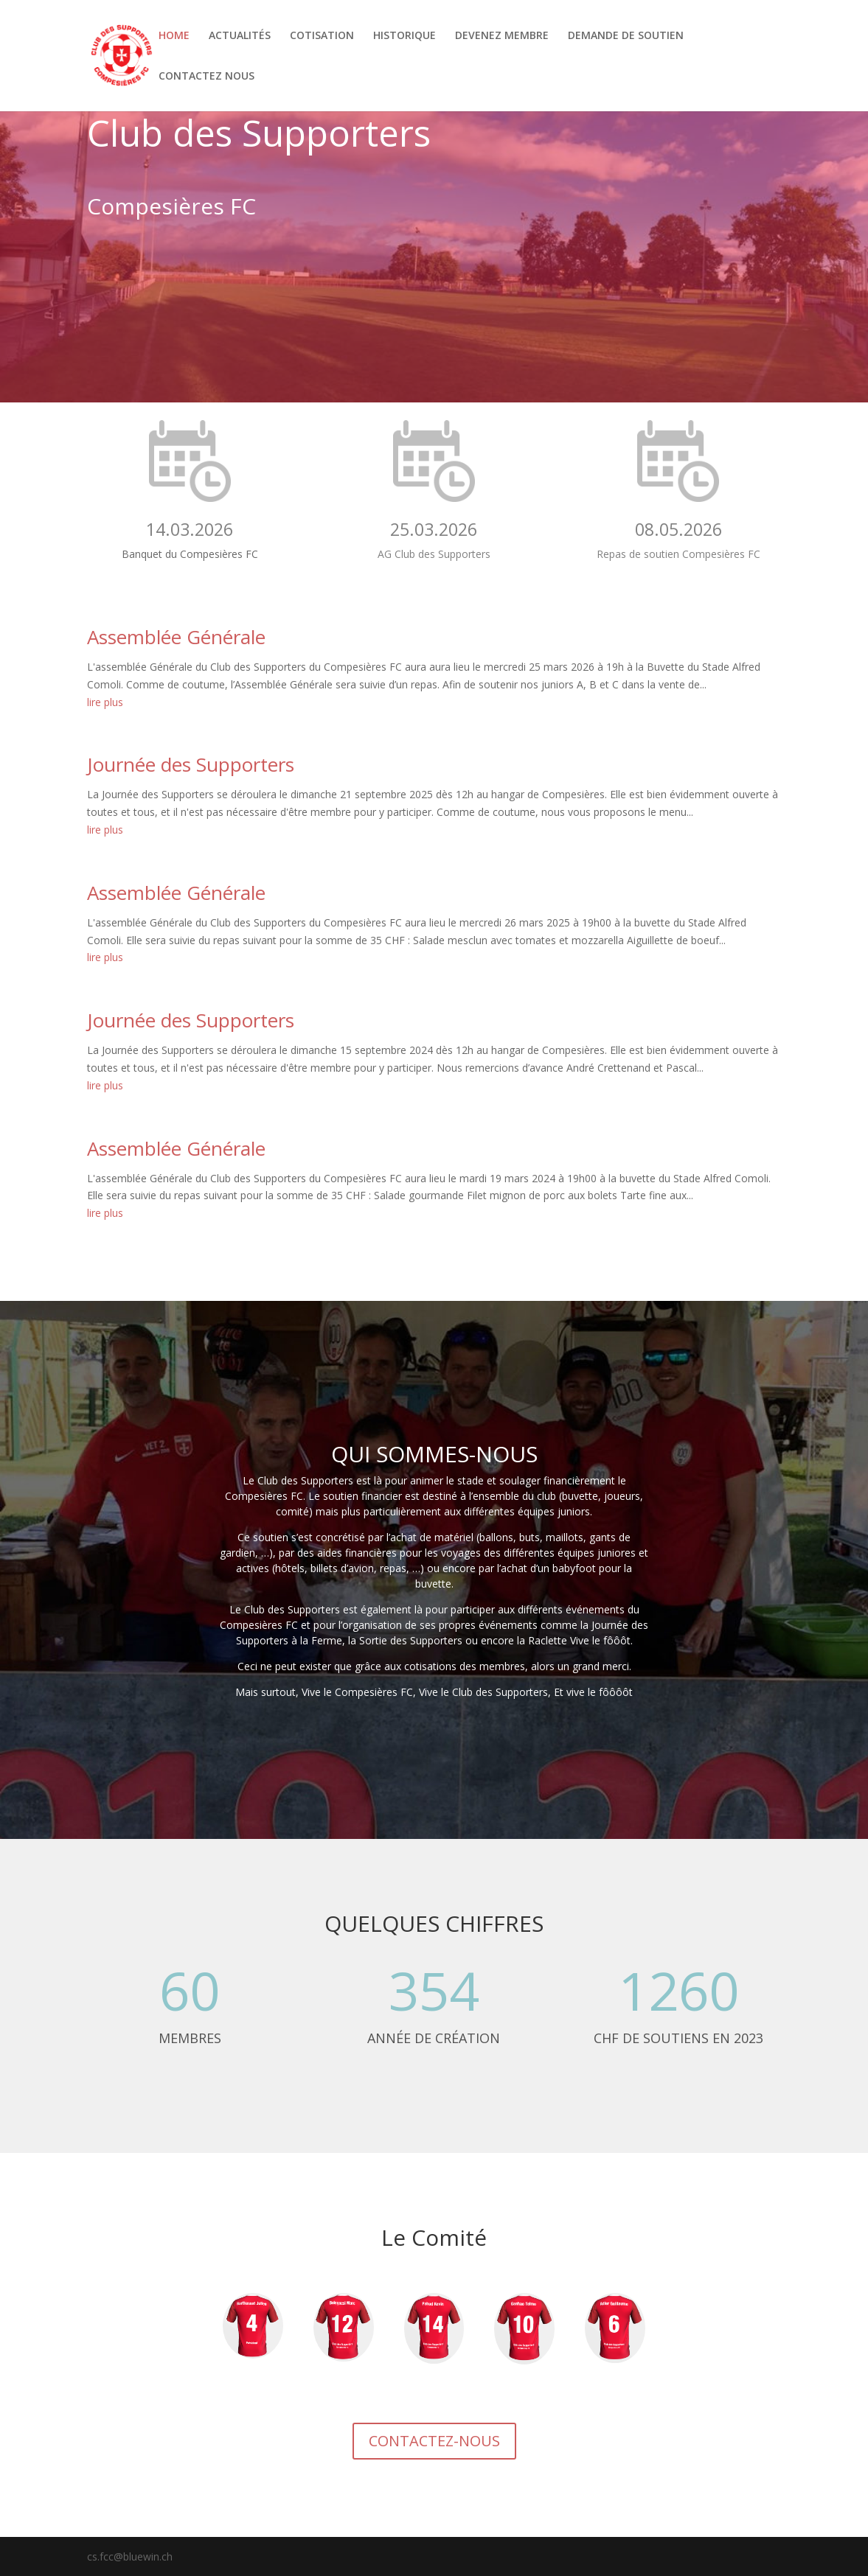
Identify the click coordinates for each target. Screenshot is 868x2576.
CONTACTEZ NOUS (206, 77)
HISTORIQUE (404, 36)
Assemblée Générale (176, 637)
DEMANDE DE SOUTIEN (626, 36)
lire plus (105, 702)
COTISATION (322, 36)
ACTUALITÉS (240, 36)
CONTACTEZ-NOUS (434, 2441)
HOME (174, 36)
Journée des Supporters (190, 764)
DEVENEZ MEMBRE (502, 36)
